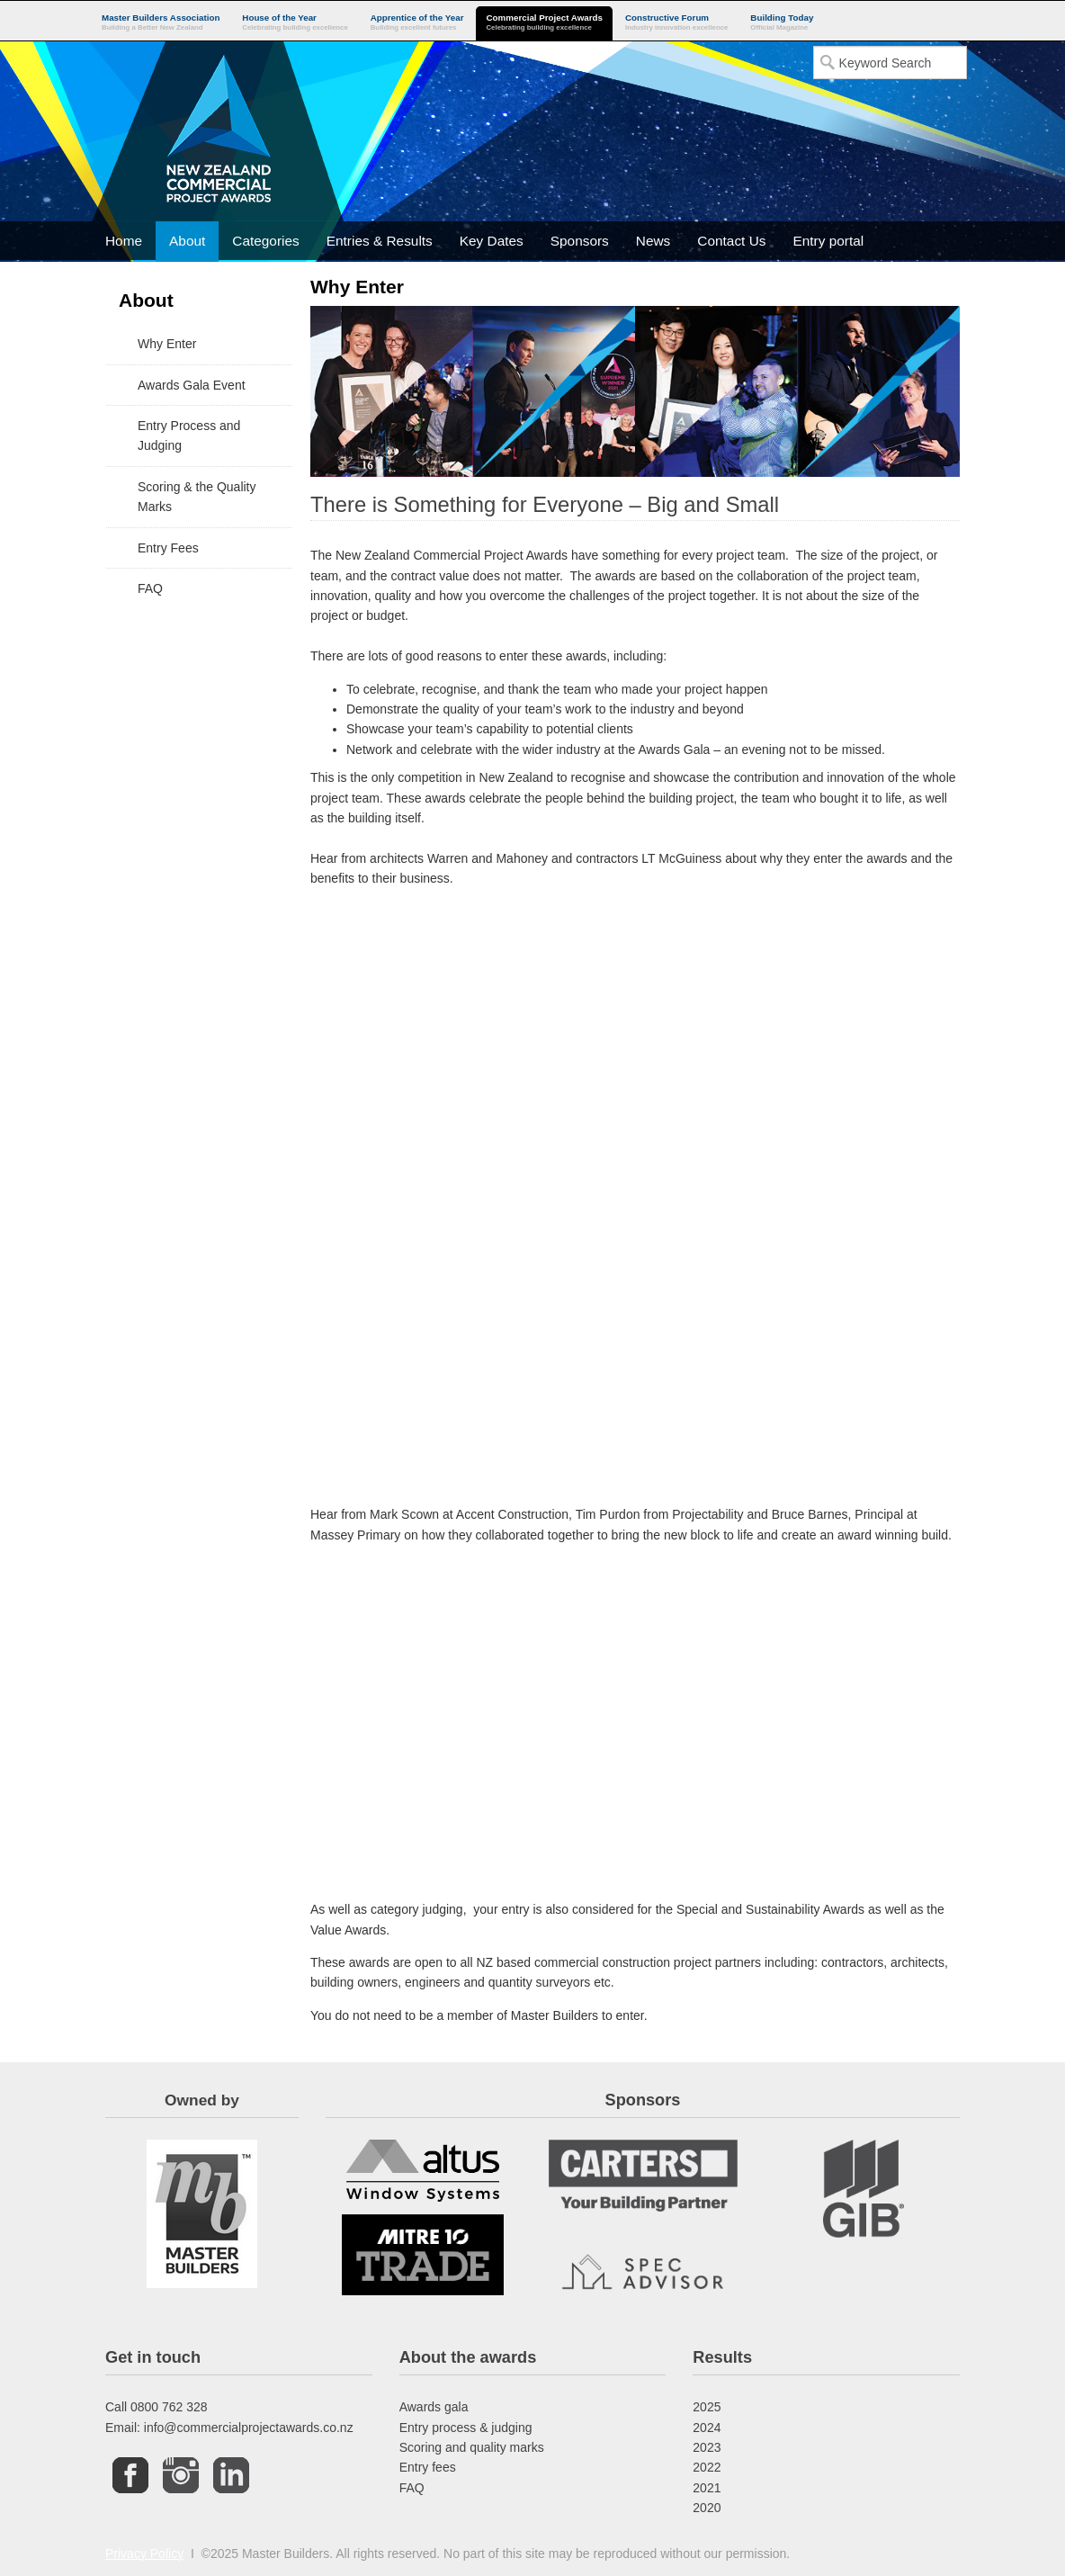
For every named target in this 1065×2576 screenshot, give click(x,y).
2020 (706, 2507)
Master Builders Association (160, 23)
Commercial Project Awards (544, 23)
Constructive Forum (676, 23)
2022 (706, 2467)
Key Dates (492, 240)
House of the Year (294, 23)
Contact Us (731, 240)
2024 (706, 2427)
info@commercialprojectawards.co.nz (249, 2427)
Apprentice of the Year (417, 23)
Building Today (781, 23)
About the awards (468, 2357)
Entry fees (427, 2467)
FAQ (412, 2488)
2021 (706, 2488)
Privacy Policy (144, 2553)
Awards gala (434, 2407)
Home (123, 240)
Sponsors (579, 240)
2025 (706, 2407)
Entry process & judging (465, 2427)
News (653, 240)
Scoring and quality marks (471, 2447)
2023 (706, 2447)
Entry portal (828, 240)
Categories (265, 240)
